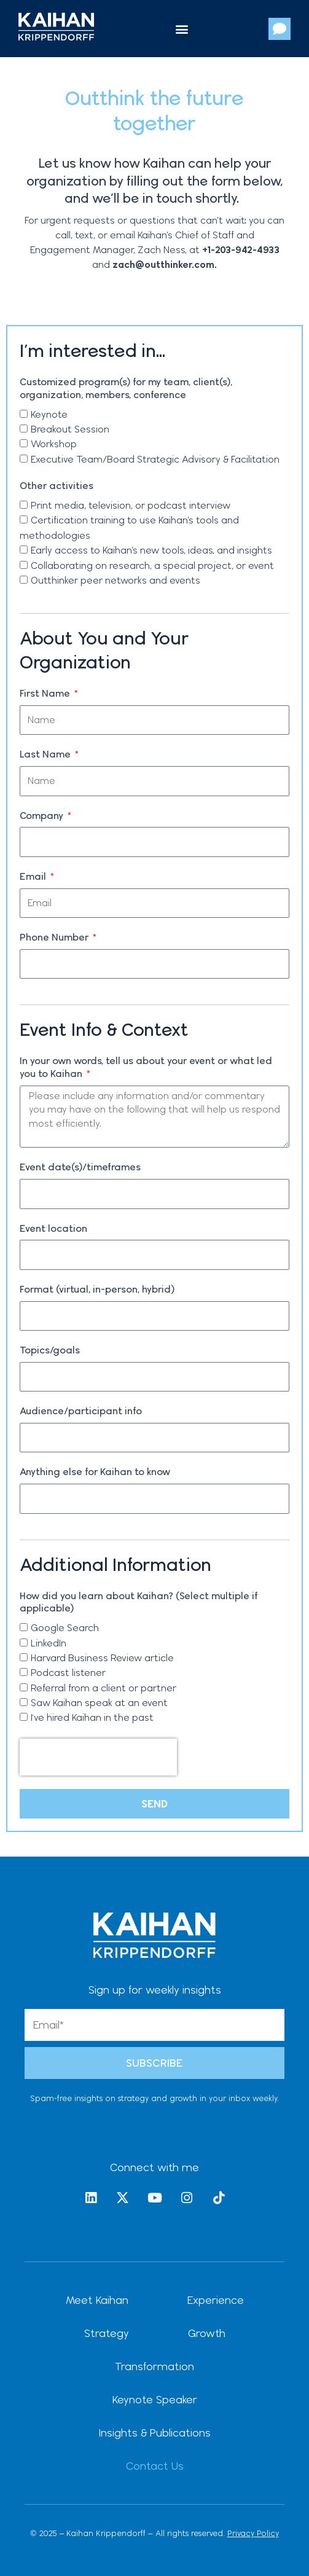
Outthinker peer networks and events (115, 580)
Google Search (65, 1628)
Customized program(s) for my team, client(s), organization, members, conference (126, 388)
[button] (181, 28)
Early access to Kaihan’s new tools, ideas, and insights (151, 550)
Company (43, 815)
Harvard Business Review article (102, 1658)
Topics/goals (50, 1350)
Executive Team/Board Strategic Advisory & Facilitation (155, 459)
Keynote (49, 414)
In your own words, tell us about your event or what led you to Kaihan (146, 1067)
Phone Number (55, 937)
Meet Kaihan (97, 2299)
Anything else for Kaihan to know (95, 1472)
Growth (206, 2333)
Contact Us (155, 2465)
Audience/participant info (81, 1411)
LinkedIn (48, 1643)
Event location (53, 1228)
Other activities (56, 485)
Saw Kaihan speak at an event (99, 1703)
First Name (46, 693)
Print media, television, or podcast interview (130, 505)
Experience (215, 2299)
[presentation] (98, 1757)
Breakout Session (70, 429)
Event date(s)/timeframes (80, 1167)
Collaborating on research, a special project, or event (152, 565)
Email (34, 876)
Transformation (154, 2366)
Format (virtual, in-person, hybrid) (97, 1289)
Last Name (46, 754)
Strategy (106, 2333)
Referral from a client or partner (103, 1688)
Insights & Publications (155, 2432)
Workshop (54, 444)
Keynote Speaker (154, 2399)
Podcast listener (68, 1672)
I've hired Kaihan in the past (92, 1717)
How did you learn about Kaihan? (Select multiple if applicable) (139, 1602)
